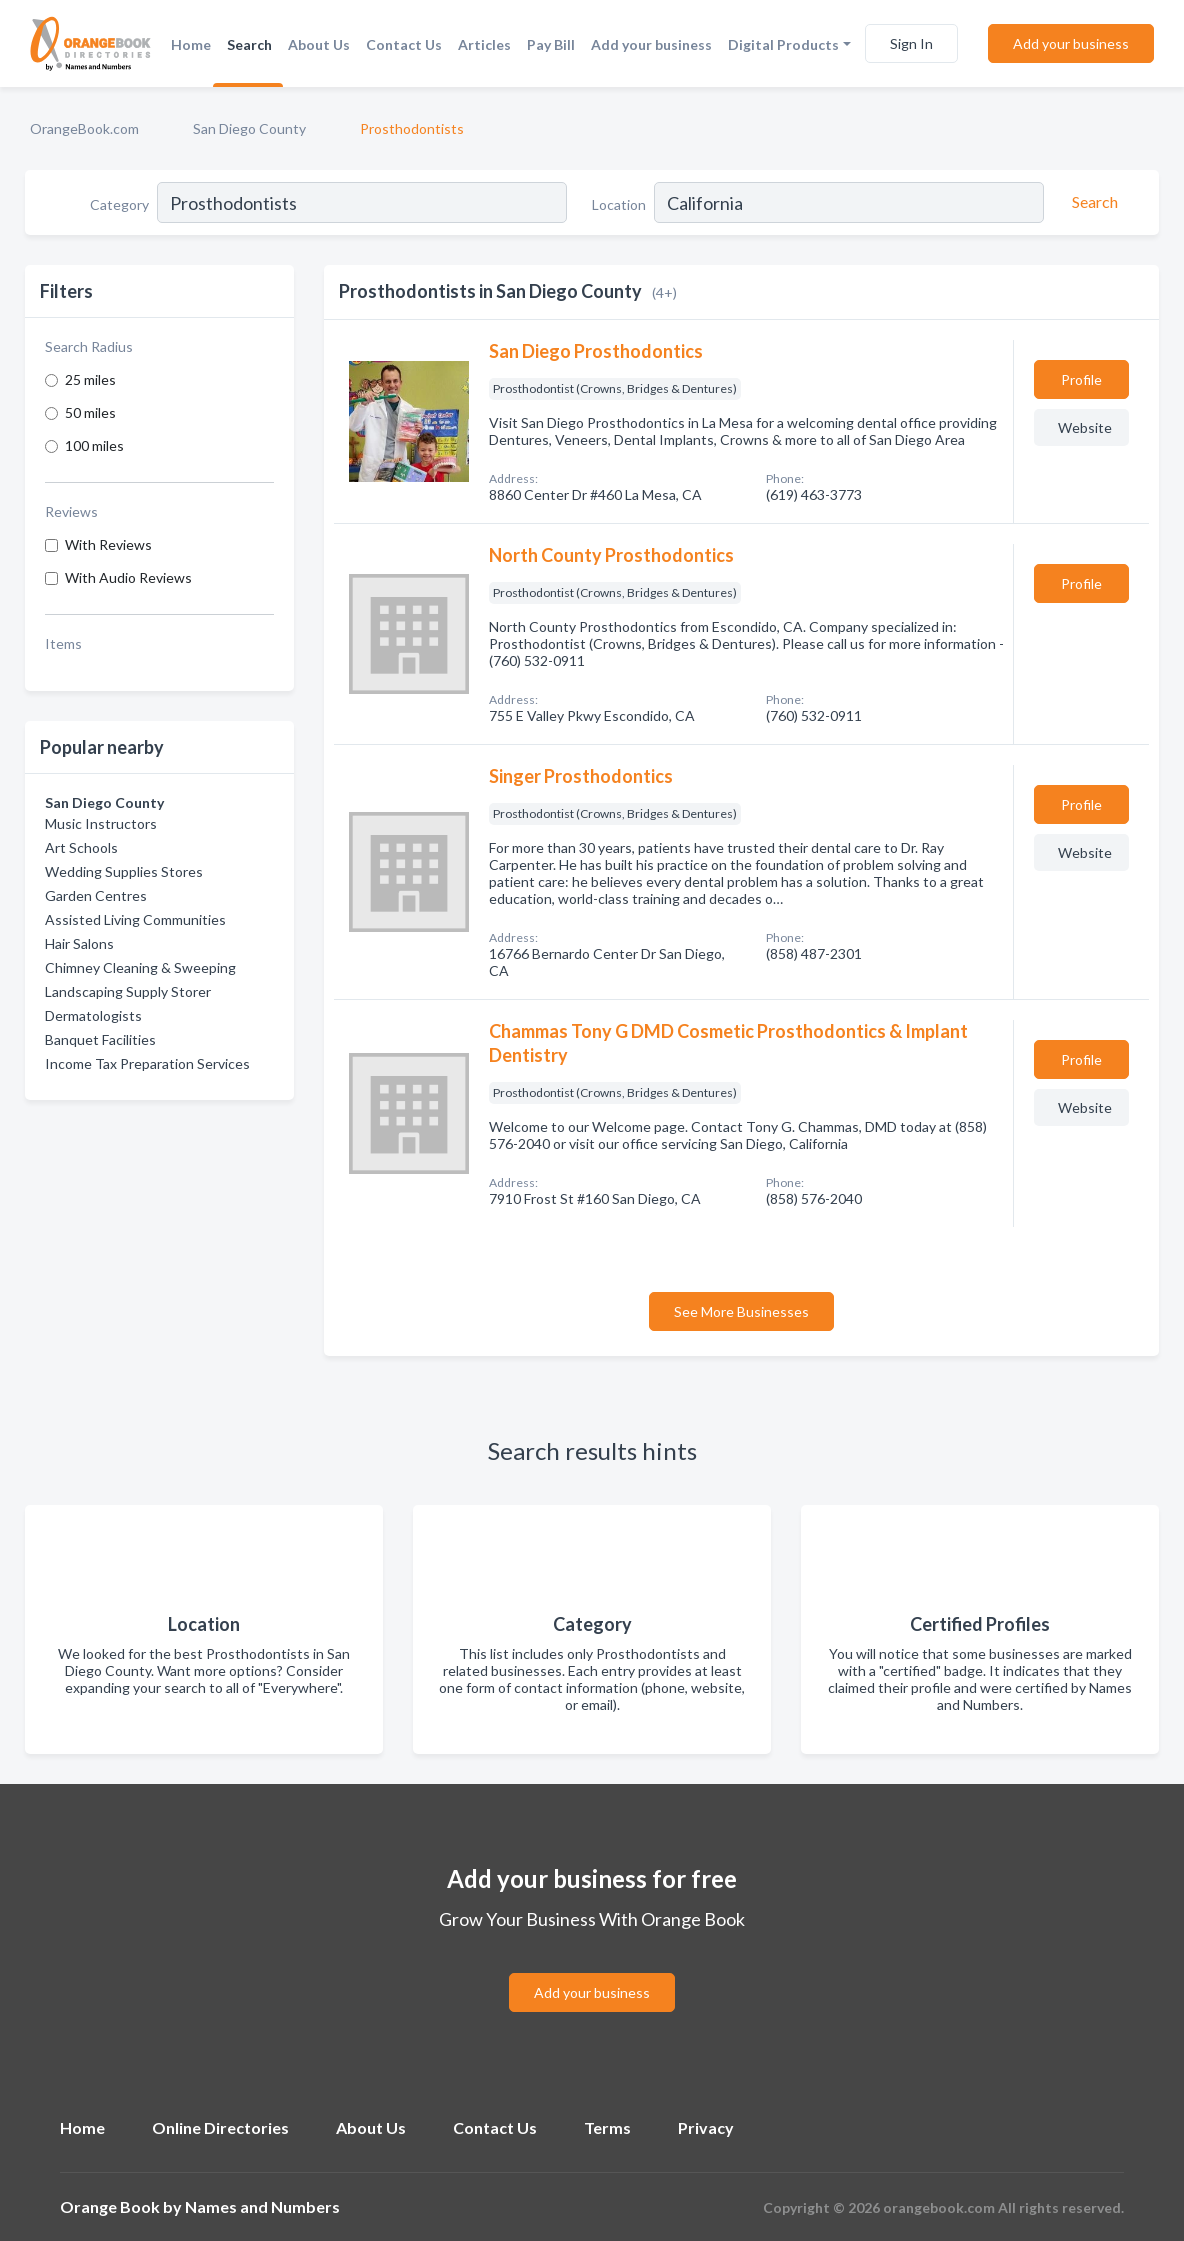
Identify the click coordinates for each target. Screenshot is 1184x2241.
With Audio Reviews (128, 577)
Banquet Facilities (100, 1039)
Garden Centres (96, 895)
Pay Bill (551, 44)
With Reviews (108, 544)
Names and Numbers (262, 2206)
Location (619, 204)
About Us (319, 44)
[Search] (1092, 202)
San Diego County (249, 128)
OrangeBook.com (84, 128)
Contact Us (404, 44)
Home (191, 44)
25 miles (90, 379)
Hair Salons (79, 943)
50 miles (90, 412)
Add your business (651, 44)
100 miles (94, 445)
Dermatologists (93, 1015)
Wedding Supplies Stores (124, 871)
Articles (484, 44)
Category (119, 204)
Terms (607, 2127)
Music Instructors (101, 823)
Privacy (706, 2127)
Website (1085, 427)
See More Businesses (741, 1311)
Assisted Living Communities (135, 919)
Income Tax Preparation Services (147, 1063)
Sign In (911, 43)
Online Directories (220, 2127)
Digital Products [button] (783, 44)
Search (249, 44)
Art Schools (81, 847)
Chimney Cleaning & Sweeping (140, 967)
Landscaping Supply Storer (128, 991)
